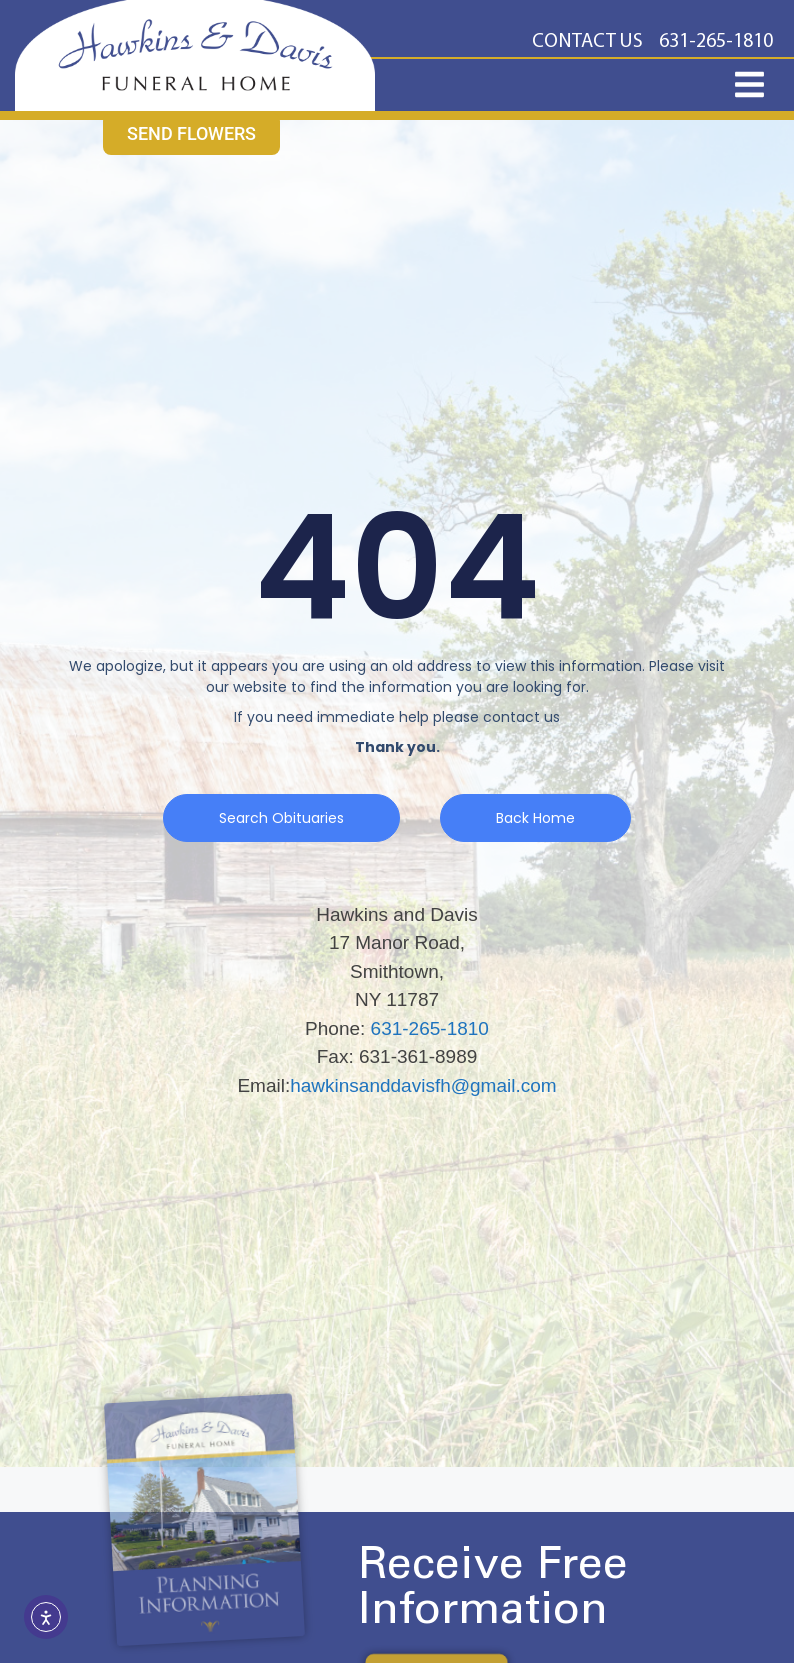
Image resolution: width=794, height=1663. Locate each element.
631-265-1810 (430, 1028)
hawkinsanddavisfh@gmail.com (423, 1085)
